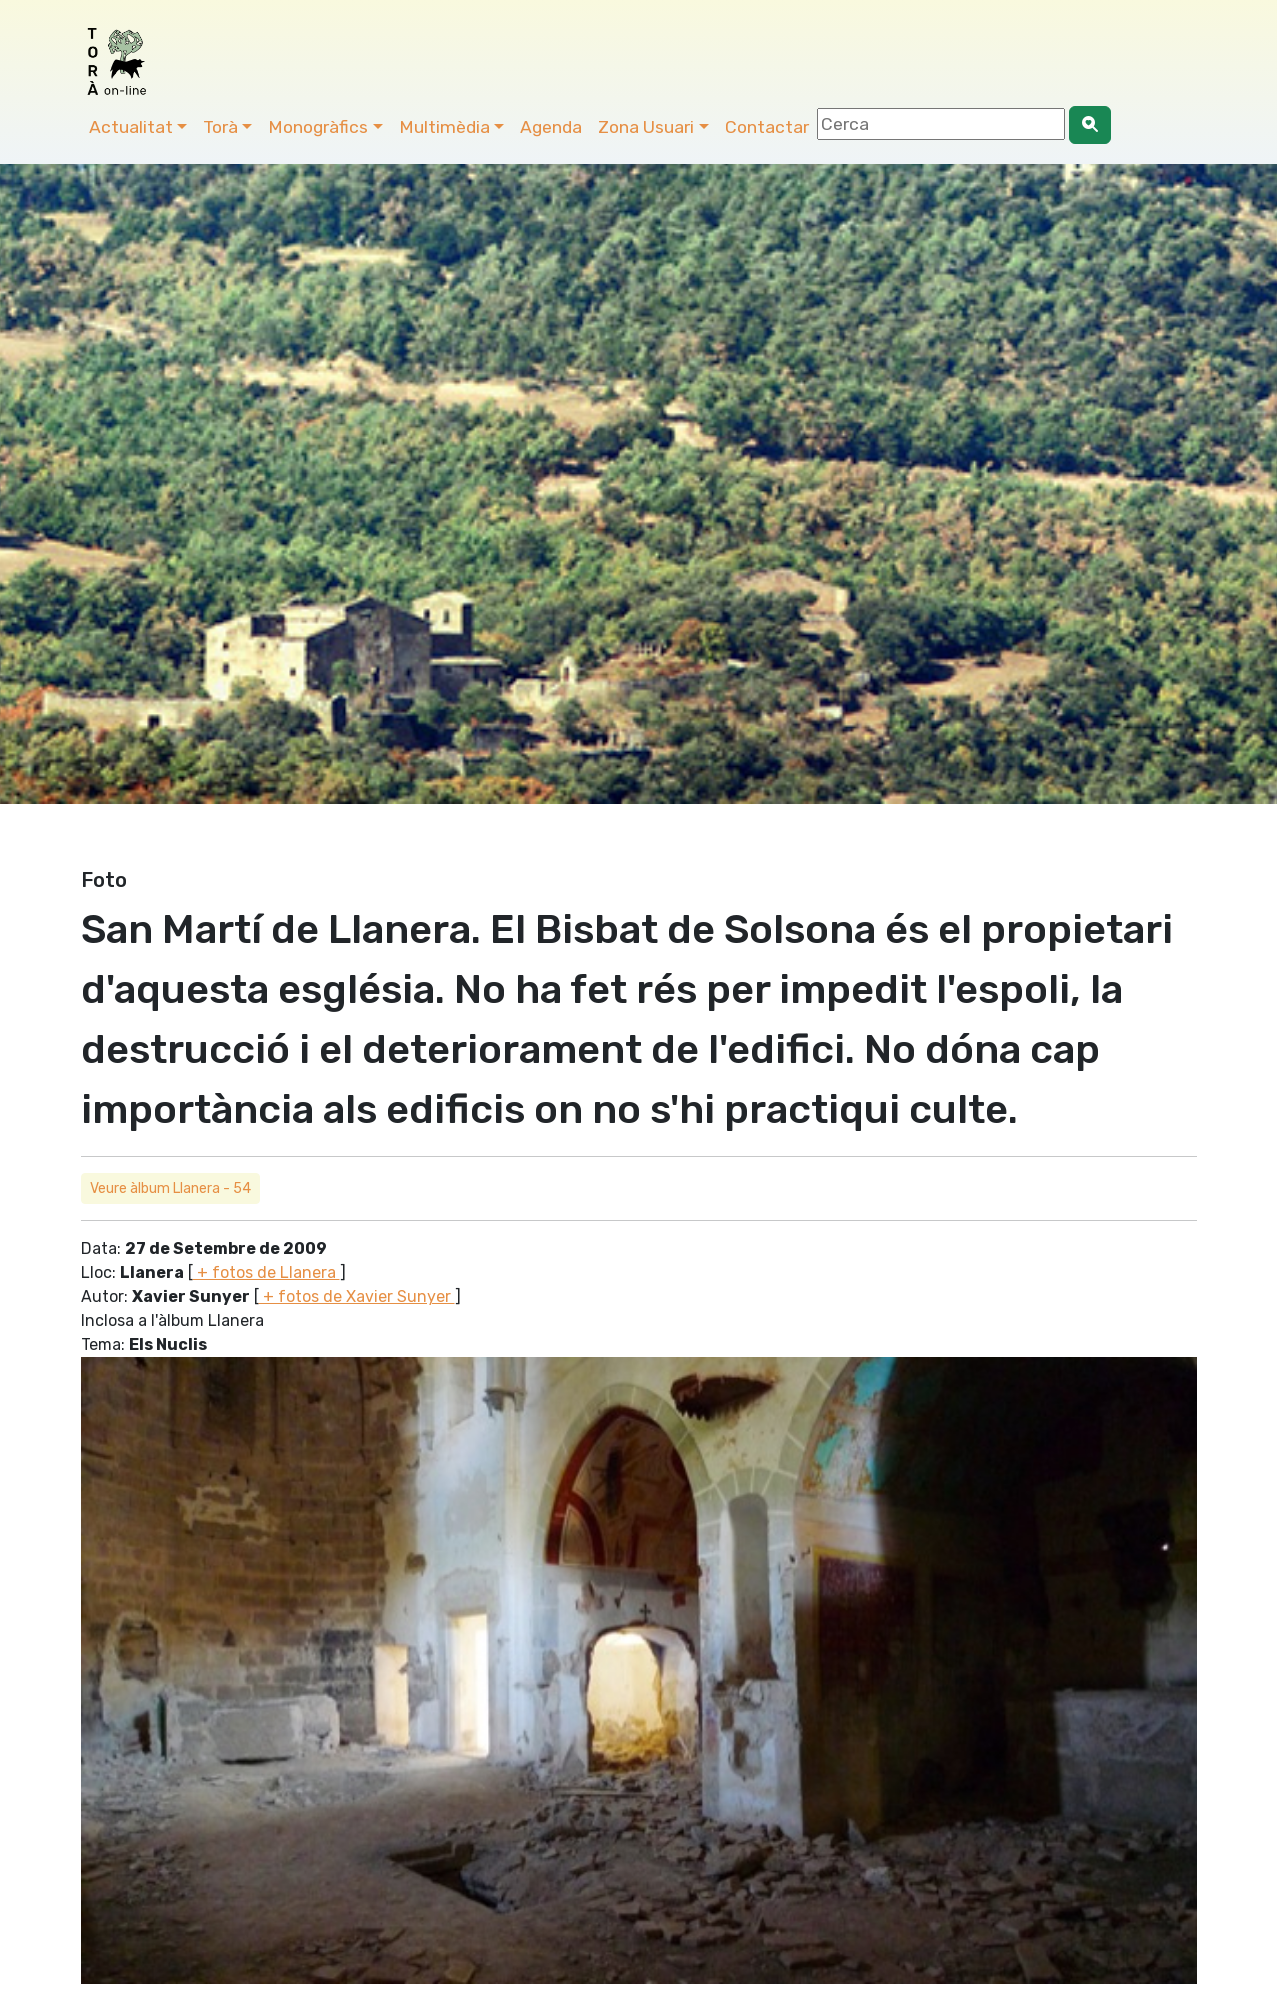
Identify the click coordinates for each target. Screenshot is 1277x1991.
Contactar (767, 127)
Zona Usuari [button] (646, 127)
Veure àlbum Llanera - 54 (170, 1188)
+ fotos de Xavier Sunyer (357, 1296)
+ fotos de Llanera (266, 1272)
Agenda (551, 127)
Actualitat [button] (131, 127)
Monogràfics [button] (318, 127)
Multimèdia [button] (444, 127)
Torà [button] (220, 127)
